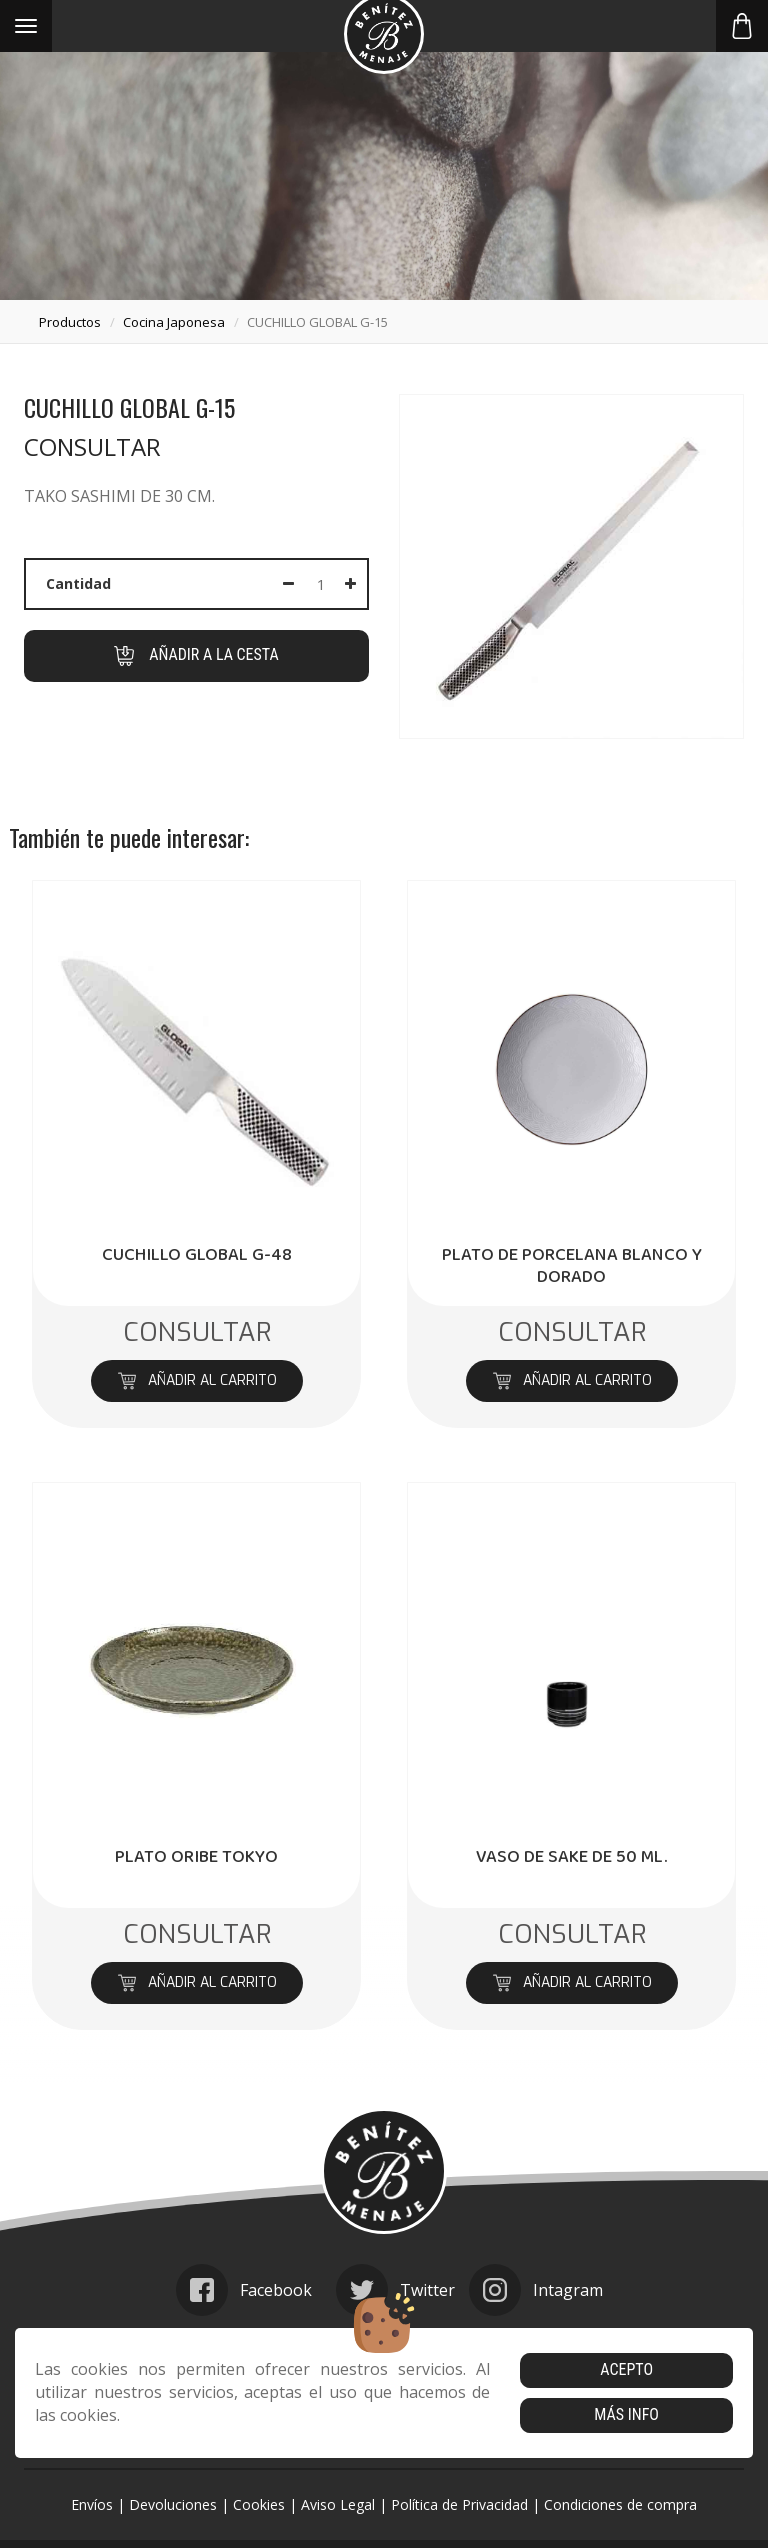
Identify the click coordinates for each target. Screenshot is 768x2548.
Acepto (626, 2369)
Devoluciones (173, 2504)
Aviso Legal (338, 2504)
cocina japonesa (174, 322)
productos (70, 322)
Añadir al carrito (196, 1380)
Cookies (259, 2504)
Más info (626, 2414)
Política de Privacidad (459, 2504)
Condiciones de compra (620, 2504)
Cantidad (78, 583)
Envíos (92, 2504)
